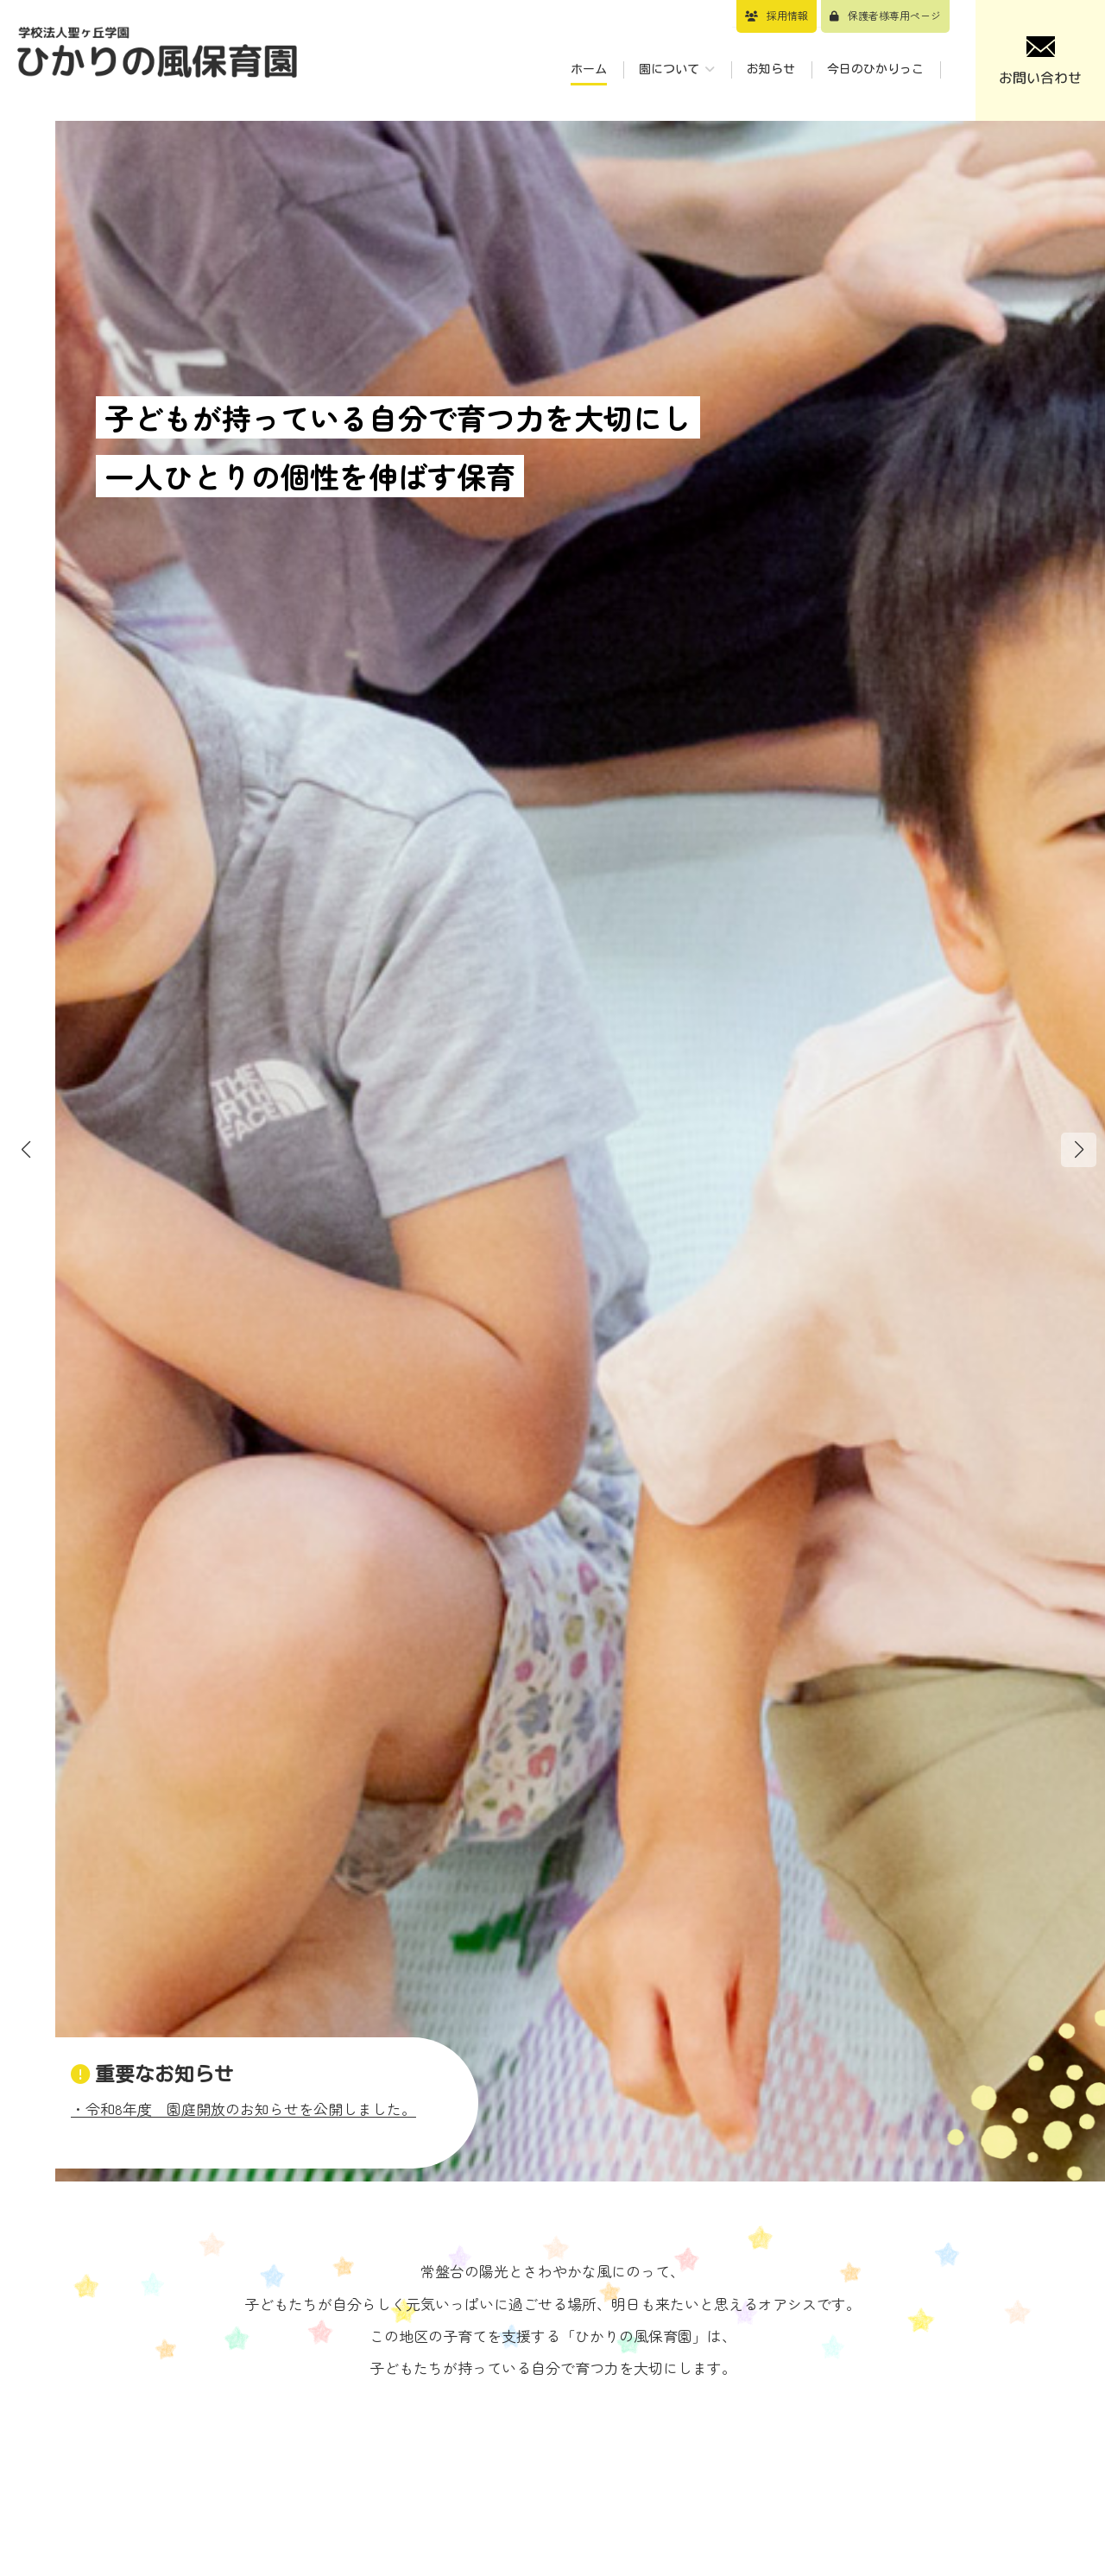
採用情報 (787, 15)
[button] (1078, 1150)
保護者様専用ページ (894, 15)
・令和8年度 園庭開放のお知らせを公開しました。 (243, 2108)
